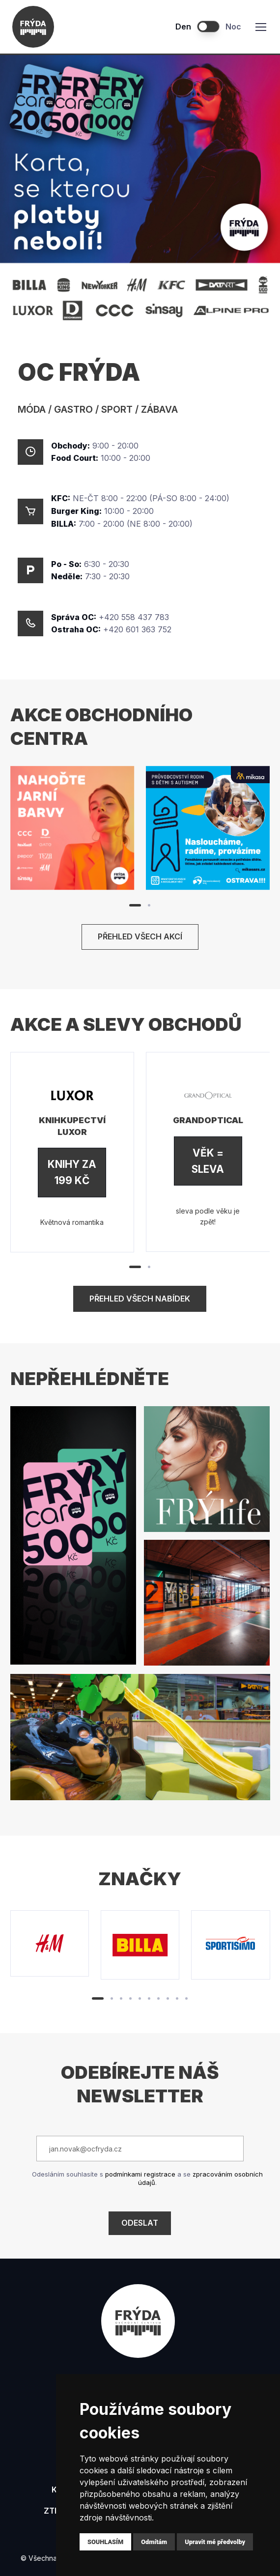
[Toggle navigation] (260, 27)
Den (183, 26)
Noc (233, 26)
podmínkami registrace (140, 2174)
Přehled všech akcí (140, 936)
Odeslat (139, 2223)
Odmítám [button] (154, 2542)
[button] (135, 905)
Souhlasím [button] (105, 2542)
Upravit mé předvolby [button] (215, 2542)
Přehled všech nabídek (139, 1298)
